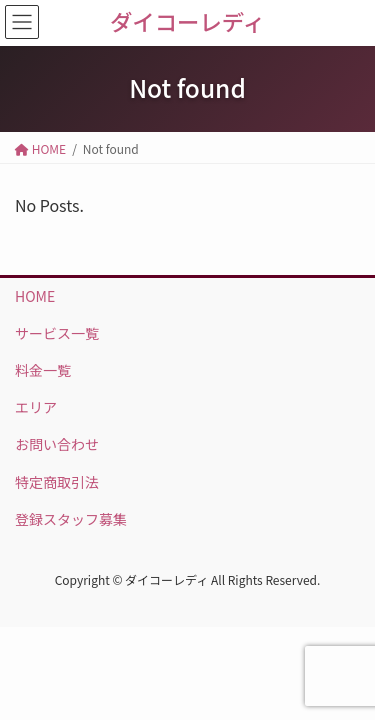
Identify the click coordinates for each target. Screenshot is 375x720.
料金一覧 (43, 370)
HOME (35, 296)
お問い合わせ (57, 444)
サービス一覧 (57, 333)
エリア (36, 407)
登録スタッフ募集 (71, 519)
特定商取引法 (57, 482)
